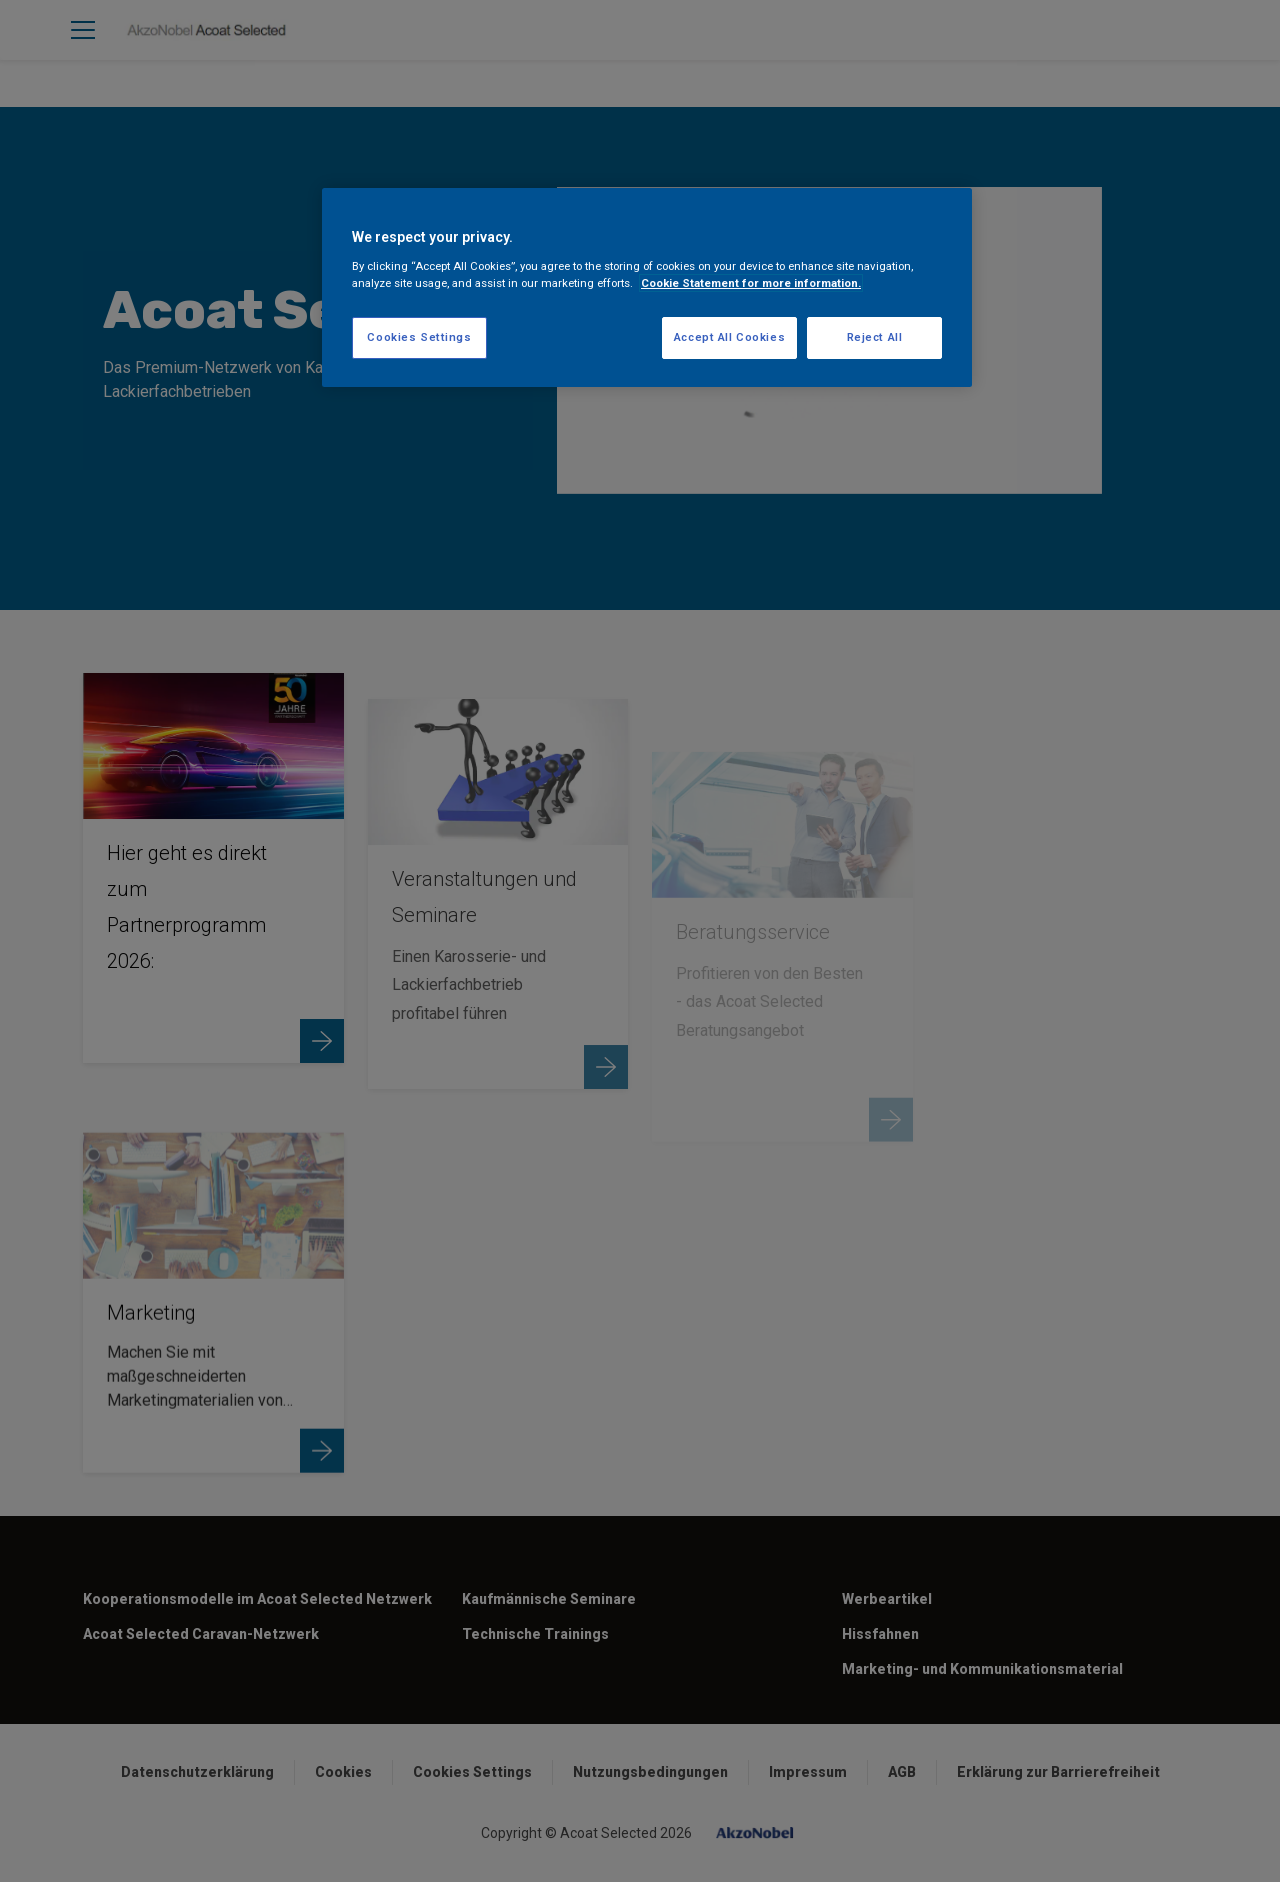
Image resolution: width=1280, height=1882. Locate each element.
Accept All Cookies (729, 337)
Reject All (875, 337)
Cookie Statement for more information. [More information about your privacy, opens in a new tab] (751, 283)
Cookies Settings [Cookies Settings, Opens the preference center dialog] (419, 337)
